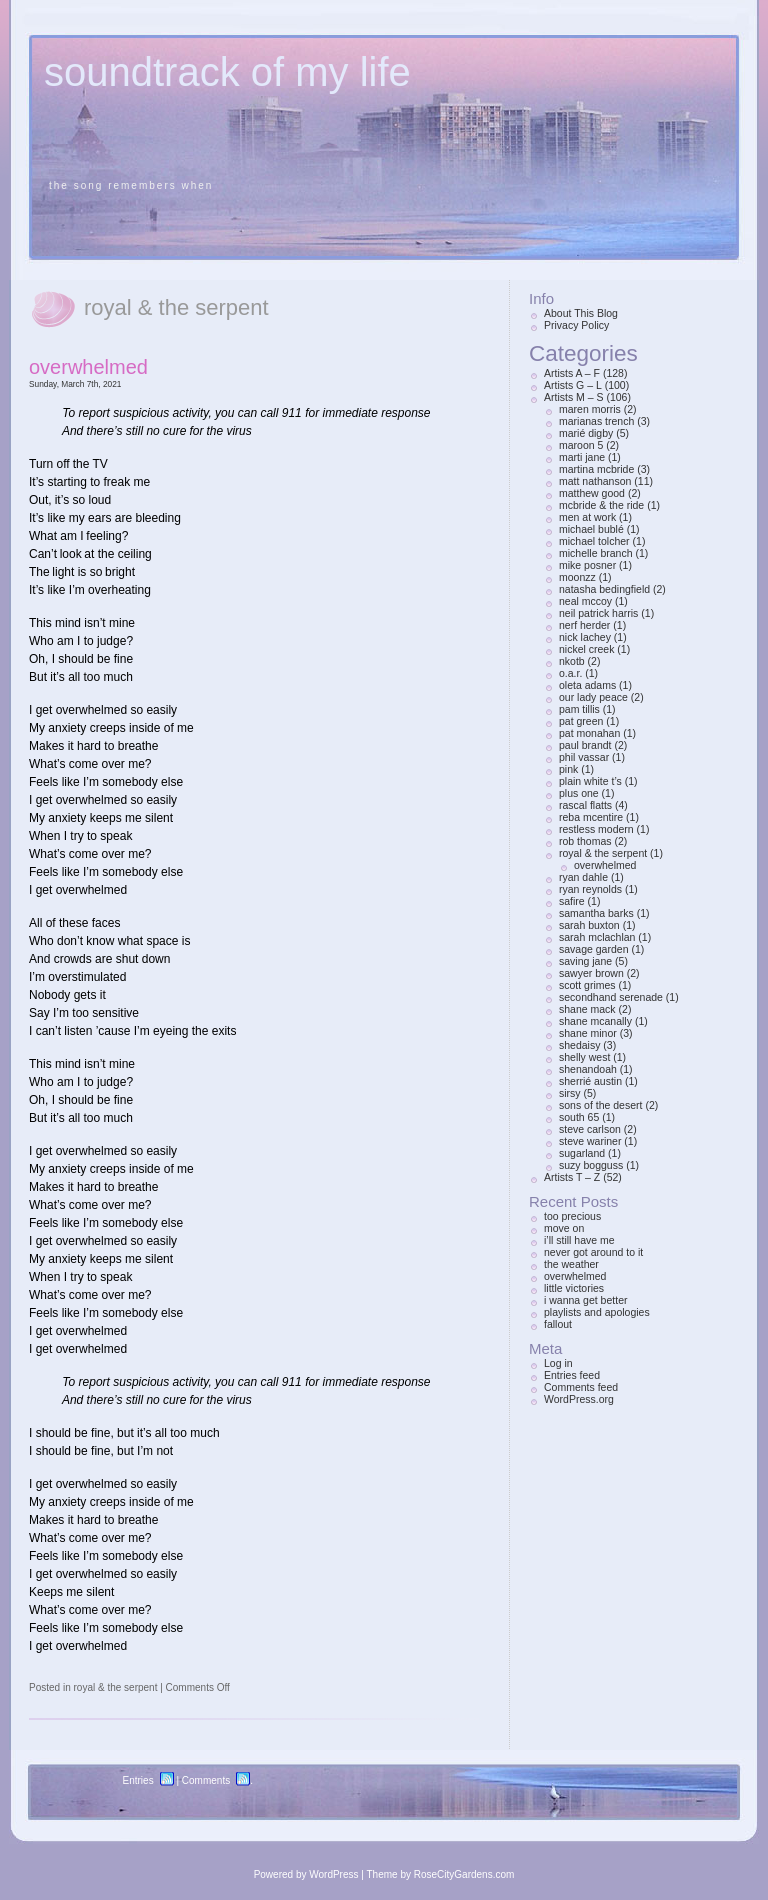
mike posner (587, 565)
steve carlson (590, 1129)
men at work (587, 517)
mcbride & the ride (601, 505)
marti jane (582, 457)
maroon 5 (581, 445)
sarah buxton (589, 925)
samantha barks (596, 913)
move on (564, 1228)
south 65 (579, 1117)
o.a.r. (570, 673)
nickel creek (586, 649)
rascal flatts (585, 805)
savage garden (593, 949)
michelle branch (596, 553)
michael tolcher (594, 541)
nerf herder (584, 625)
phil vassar (584, 757)
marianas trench (596, 421)
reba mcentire (591, 817)
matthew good (592, 493)
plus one (579, 793)
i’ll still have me (579, 1240)
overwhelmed (88, 367)
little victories (574, 1288)
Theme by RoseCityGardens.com (441, 1874)
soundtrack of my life (227, 72)
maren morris (590, 409)
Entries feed (572, 1375)
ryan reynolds (590, 889)
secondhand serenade (611, 997)
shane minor (588, 1033)
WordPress (333, 1874)
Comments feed (581, 1387)
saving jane (585, 961)
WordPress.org (579, 1399)
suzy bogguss (591, 1165)
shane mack (587, 1009)
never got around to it (593, 1252)
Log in (558, 1363)
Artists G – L (573, 385)
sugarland (582, 1153)
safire (572, 901)
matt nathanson (595, 481)
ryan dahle (583, 877)
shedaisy (579, 1045)
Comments (206, 1780)
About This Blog (581, 313)
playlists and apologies (597, 1312)
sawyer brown (591, 973)
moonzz (577, 577)
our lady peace (593, 697)
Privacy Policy (576, 325)
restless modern (596, 829)
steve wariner (590, 1141)
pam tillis (579, 709)
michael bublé (591, 529)
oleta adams (587, 685)
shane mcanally (595, 1021)
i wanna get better (585, 1300)
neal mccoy (585, 601)
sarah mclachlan (597, 937)
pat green (581, 721)
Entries (138, 1780)
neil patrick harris (598, 613)
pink (568, 769)
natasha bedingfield (604, 589)
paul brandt (585, 745)
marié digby (586, 433)
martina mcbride (596, 469)
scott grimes (587, 985)
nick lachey (585, 637)
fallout (558, 1324)
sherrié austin (590, 1081)
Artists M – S (574, 397)
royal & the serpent (115, 1687)
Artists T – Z (572, 1177)
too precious (572, 1216)
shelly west (584, 1057)
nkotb (572, 661)
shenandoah (588, 1069)
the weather (571, 1264)
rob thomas (585, 841)
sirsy (570, 1093)
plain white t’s (590, 781)
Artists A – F (572, 373)
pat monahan (589, 733)
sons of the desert (600, 1105)
